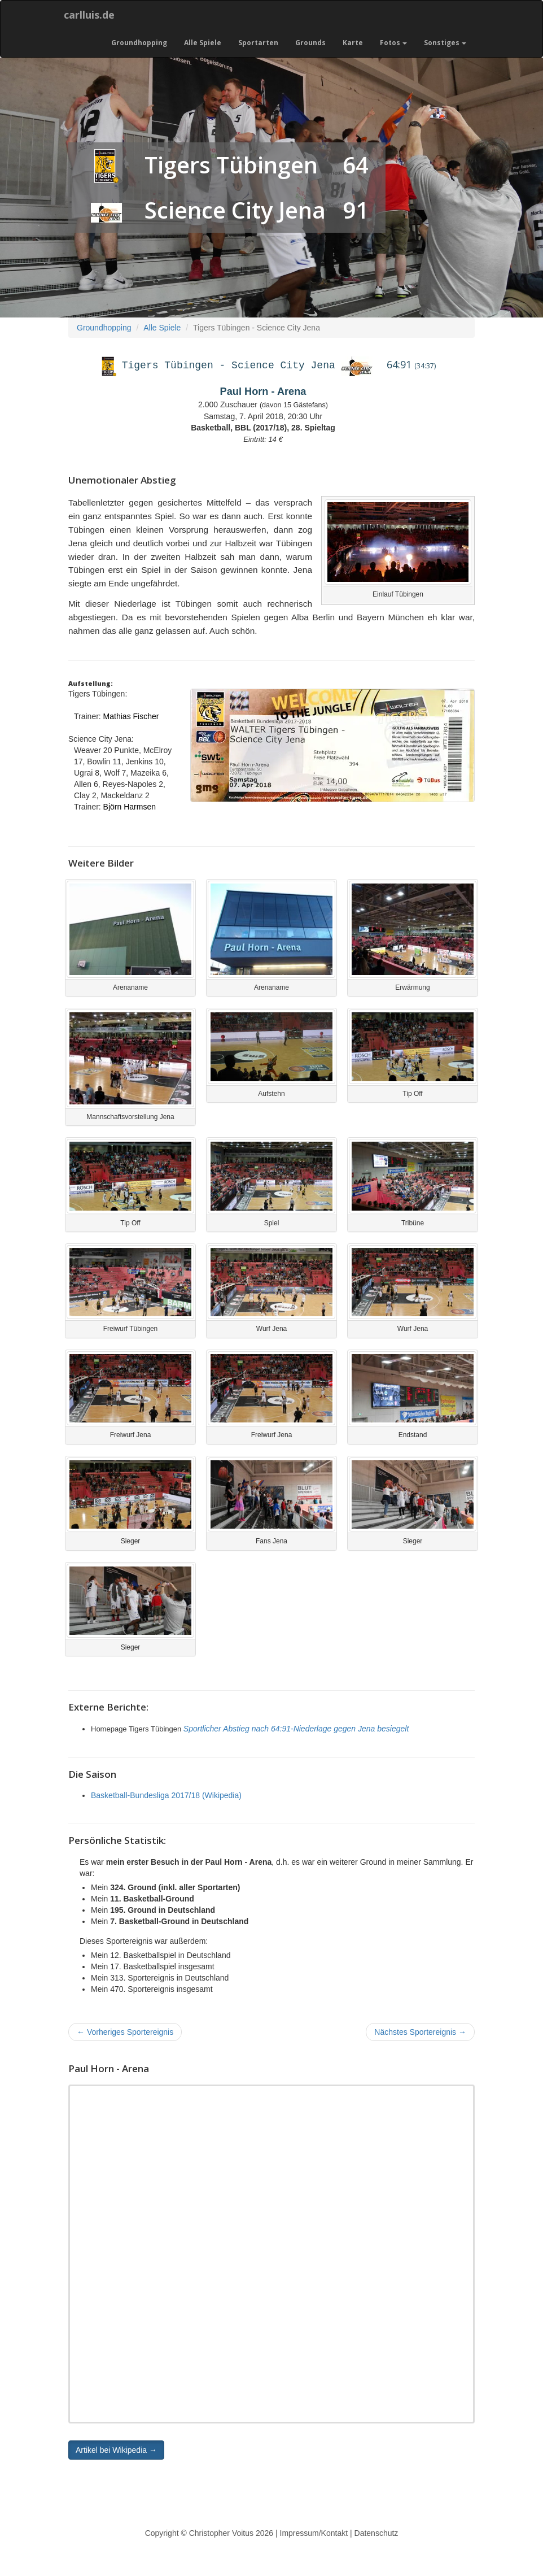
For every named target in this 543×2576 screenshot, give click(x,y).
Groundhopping (139, 42)
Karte (353, 42)
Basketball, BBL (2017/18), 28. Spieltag (263, 427)
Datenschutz (376, 2533)
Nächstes (420, 2032)
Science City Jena (235, 209)
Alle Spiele (202, 42)
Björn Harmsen (129, 806)
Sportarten (258, 42)
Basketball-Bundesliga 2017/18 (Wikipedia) (166, 1795)
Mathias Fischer (131, 716)
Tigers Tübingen (231, 164)
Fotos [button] (393, 42)
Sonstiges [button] (445, 42)
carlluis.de (89, 14)
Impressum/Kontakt (314, 2533)
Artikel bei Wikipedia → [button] (116, 2450)
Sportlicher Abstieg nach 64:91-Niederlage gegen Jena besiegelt (296, 1728)
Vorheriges (125, 2032)
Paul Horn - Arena (263, 391)
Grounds (310, 42)
